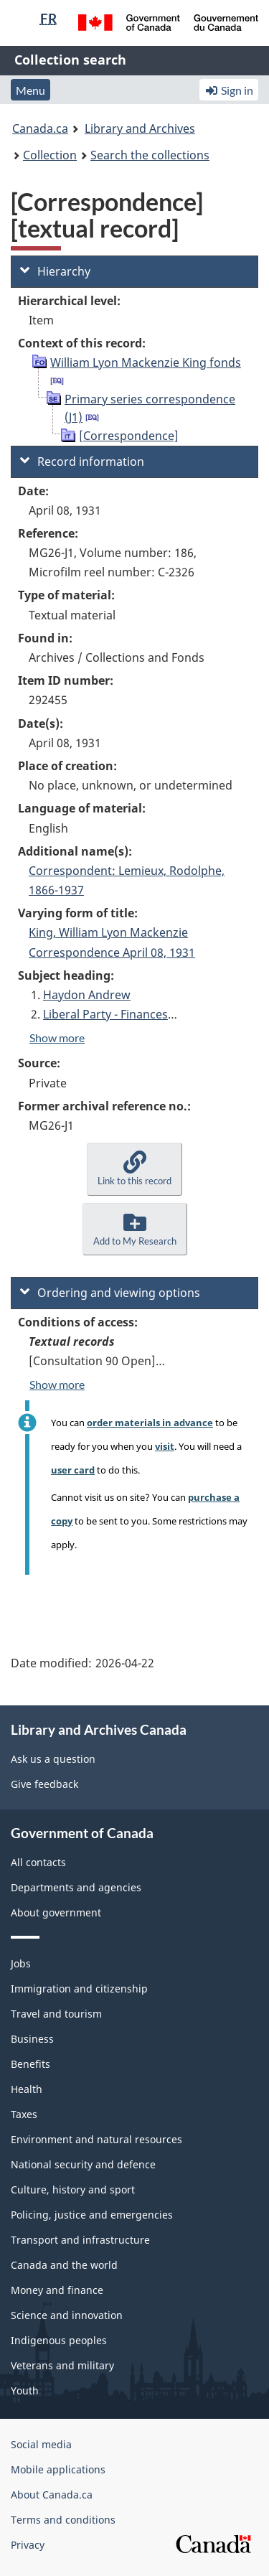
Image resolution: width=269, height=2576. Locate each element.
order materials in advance (150, 1422)
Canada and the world (64, 2265)
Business (32, 2039)
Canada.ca (40, 128)
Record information (82, 461)
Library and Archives (140, 128)
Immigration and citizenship (79, 1988)
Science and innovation (67, 2315)
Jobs (21, 1963)
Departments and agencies (76, 1887)
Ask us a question (53, 1759)
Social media (41, 2444)
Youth (25, 2390)
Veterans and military (62, 2365)
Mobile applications (58, 2469)
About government (56, 1912)
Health (26, 2089)
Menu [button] (30, 90)
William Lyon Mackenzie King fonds (145, 362)
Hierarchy (55, 271)
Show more (57, 1037)
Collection (50, 155)
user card (73, 1469)
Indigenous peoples (59, 2340)
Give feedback (44, 1784)
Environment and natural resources (96, 2139)
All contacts (38, 1862)
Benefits (30, 2064)
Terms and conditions (63, 2519)
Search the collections (149, 155)
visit (164, 1446)
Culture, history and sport (73, 2189)
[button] (134, 1169)
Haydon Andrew (87, 995)
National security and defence (83, 2164)
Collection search (70, 59)
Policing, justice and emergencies (92, 2214)
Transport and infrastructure (80, 2240)
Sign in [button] (228, 90)
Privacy (27, 2545)
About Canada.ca (52, 2494)
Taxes (24, 2114)
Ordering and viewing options (110, 1293)
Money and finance (57, 2290)
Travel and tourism (56, 2013)
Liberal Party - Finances (105, 1014)
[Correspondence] (129, 436)
